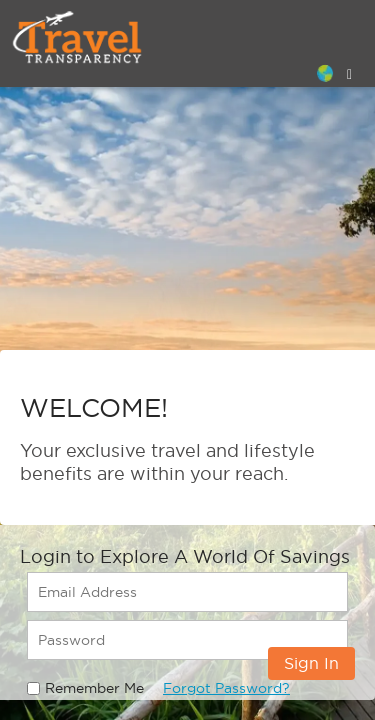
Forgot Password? (226, 688)
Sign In (311, 663)
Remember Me (94, 688)
